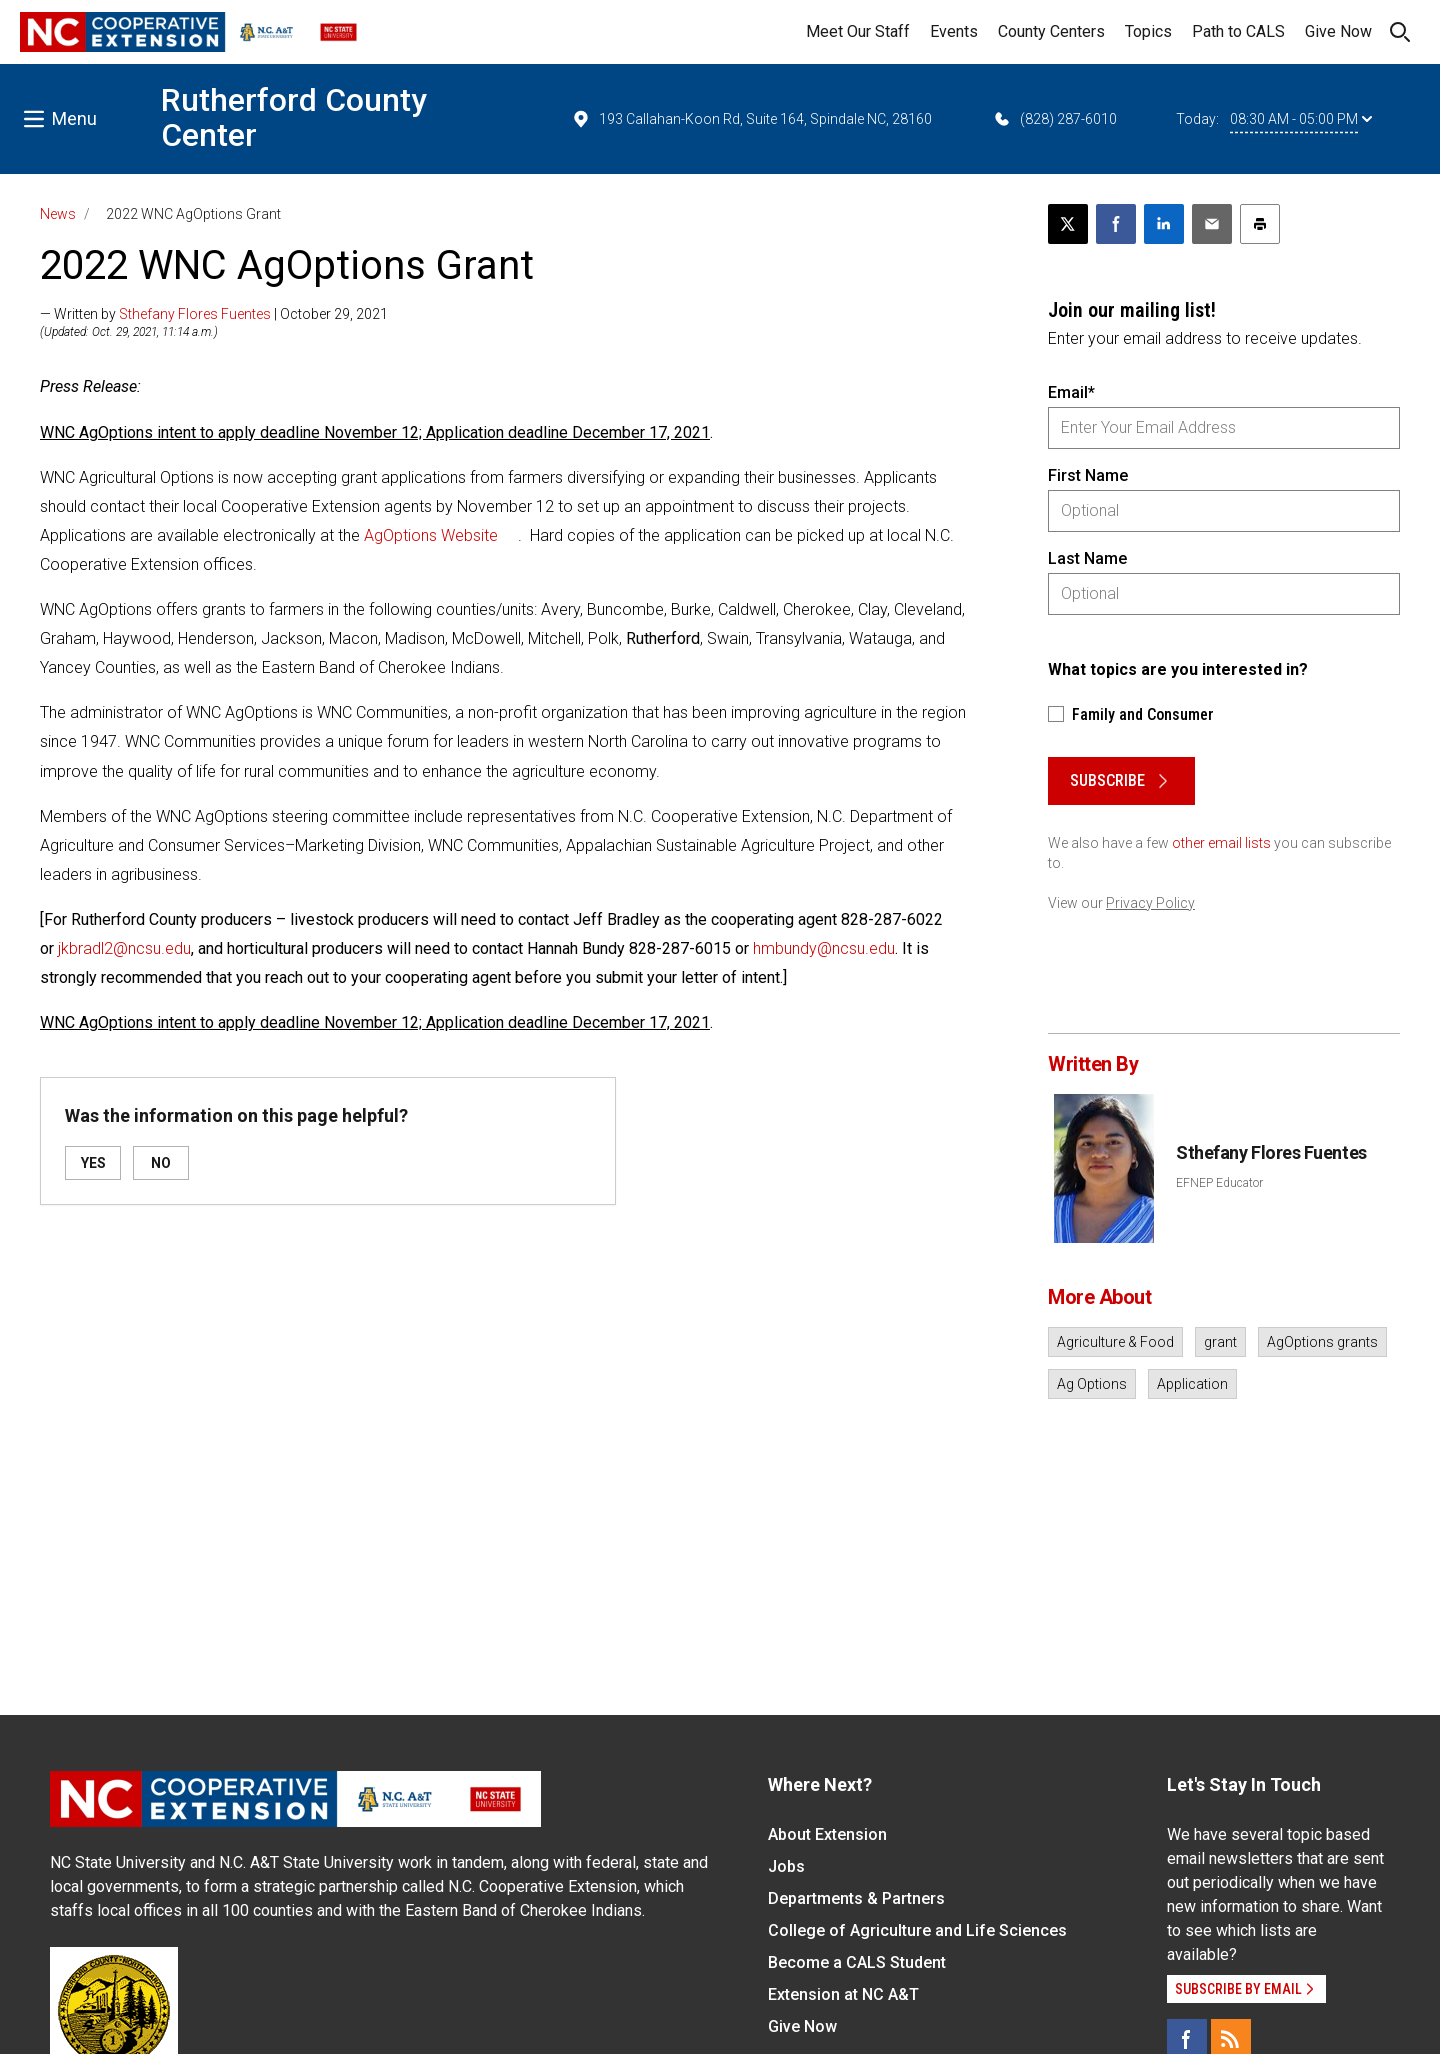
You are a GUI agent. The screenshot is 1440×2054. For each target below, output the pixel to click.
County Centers (1051, 31)
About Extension (827, 1834)
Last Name (1087, 558)
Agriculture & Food (1115, 1342)
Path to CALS (1238, 31)
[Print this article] (1260, 224)
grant (1220, 1342)
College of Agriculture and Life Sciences (917, 1930)
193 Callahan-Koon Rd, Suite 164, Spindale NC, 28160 (751, 119)
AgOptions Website (431, 535)
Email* (1071, 392)
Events (954, 31)
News (58, 214)
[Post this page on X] (1068, 224)
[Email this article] (1212, 224)
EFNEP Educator (1219, 1183)
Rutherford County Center (294, 117)
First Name (1088, 475)
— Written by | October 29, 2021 (214, 314)
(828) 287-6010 (1054, 119)
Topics (1148, 31)
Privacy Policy (1150, 903)
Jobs (786, 1866)
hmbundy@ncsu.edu (824, 948)
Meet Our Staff (858, 31)
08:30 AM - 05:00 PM (1301, 119)
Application (1192, 1384)
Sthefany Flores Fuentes (195, 314)
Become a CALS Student (857, 1962)
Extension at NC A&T (843, 1994)
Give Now (1338, 31)
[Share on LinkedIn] (1164, 224)
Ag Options (1092, 1384)
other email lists (1221, 843)
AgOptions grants (1322, 1342)
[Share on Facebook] (1116, 224)
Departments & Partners (856, 1898)
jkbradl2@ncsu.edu (124, 948)
